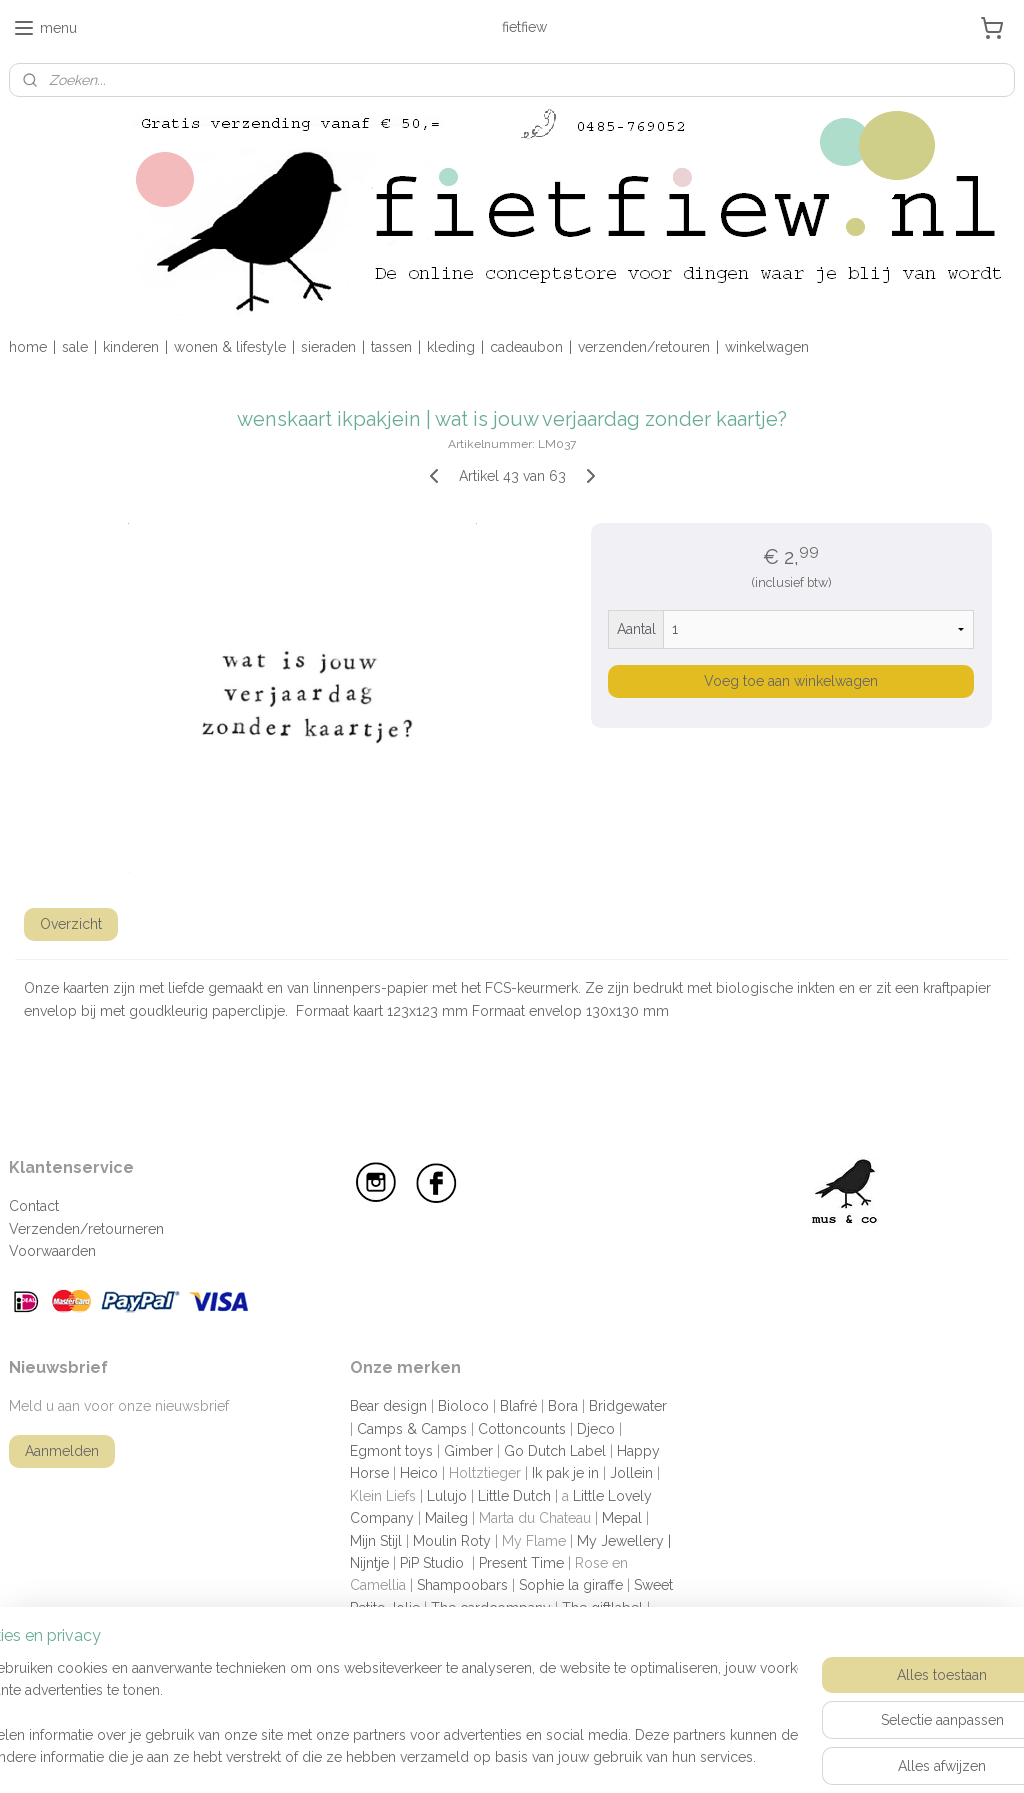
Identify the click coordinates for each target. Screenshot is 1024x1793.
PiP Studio (432, 1563)
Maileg (446, 1518)
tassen (391, 347)
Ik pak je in (565, 1473)
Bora (563, 1406)
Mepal (622, 1518)
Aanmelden (62, 1451)
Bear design (388, 1406)
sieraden (328, 347)
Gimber (468, 1451)
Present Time (521, 1563)
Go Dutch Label (555, 1451)
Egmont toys (391, 1451)
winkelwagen (767, 347)
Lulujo (447, 1496)
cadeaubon (526, 347)
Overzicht (71, 924)
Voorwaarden (52, 1251)
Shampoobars (462, 1585)
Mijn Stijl (376, 1541)
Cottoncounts (522, 1429)
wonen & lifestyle (230, 347)
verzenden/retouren (644, 347)
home (28, 347)
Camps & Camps (412, 1429)
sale (75, 347)
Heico (419, 1473)
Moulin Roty (452, 1541)
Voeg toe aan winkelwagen (791, 681)
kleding (451, 347)
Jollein (631, 1473)
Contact (34, 1206)
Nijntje (369, 1563)
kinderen (131, 347)
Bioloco (463, 1406)
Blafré (518, 1406)
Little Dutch (514, 1496)
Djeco (596, 1429)
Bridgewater (628, 1406)
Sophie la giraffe (571, 1585)
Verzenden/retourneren (86, 1229)
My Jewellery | (624, 1541)
